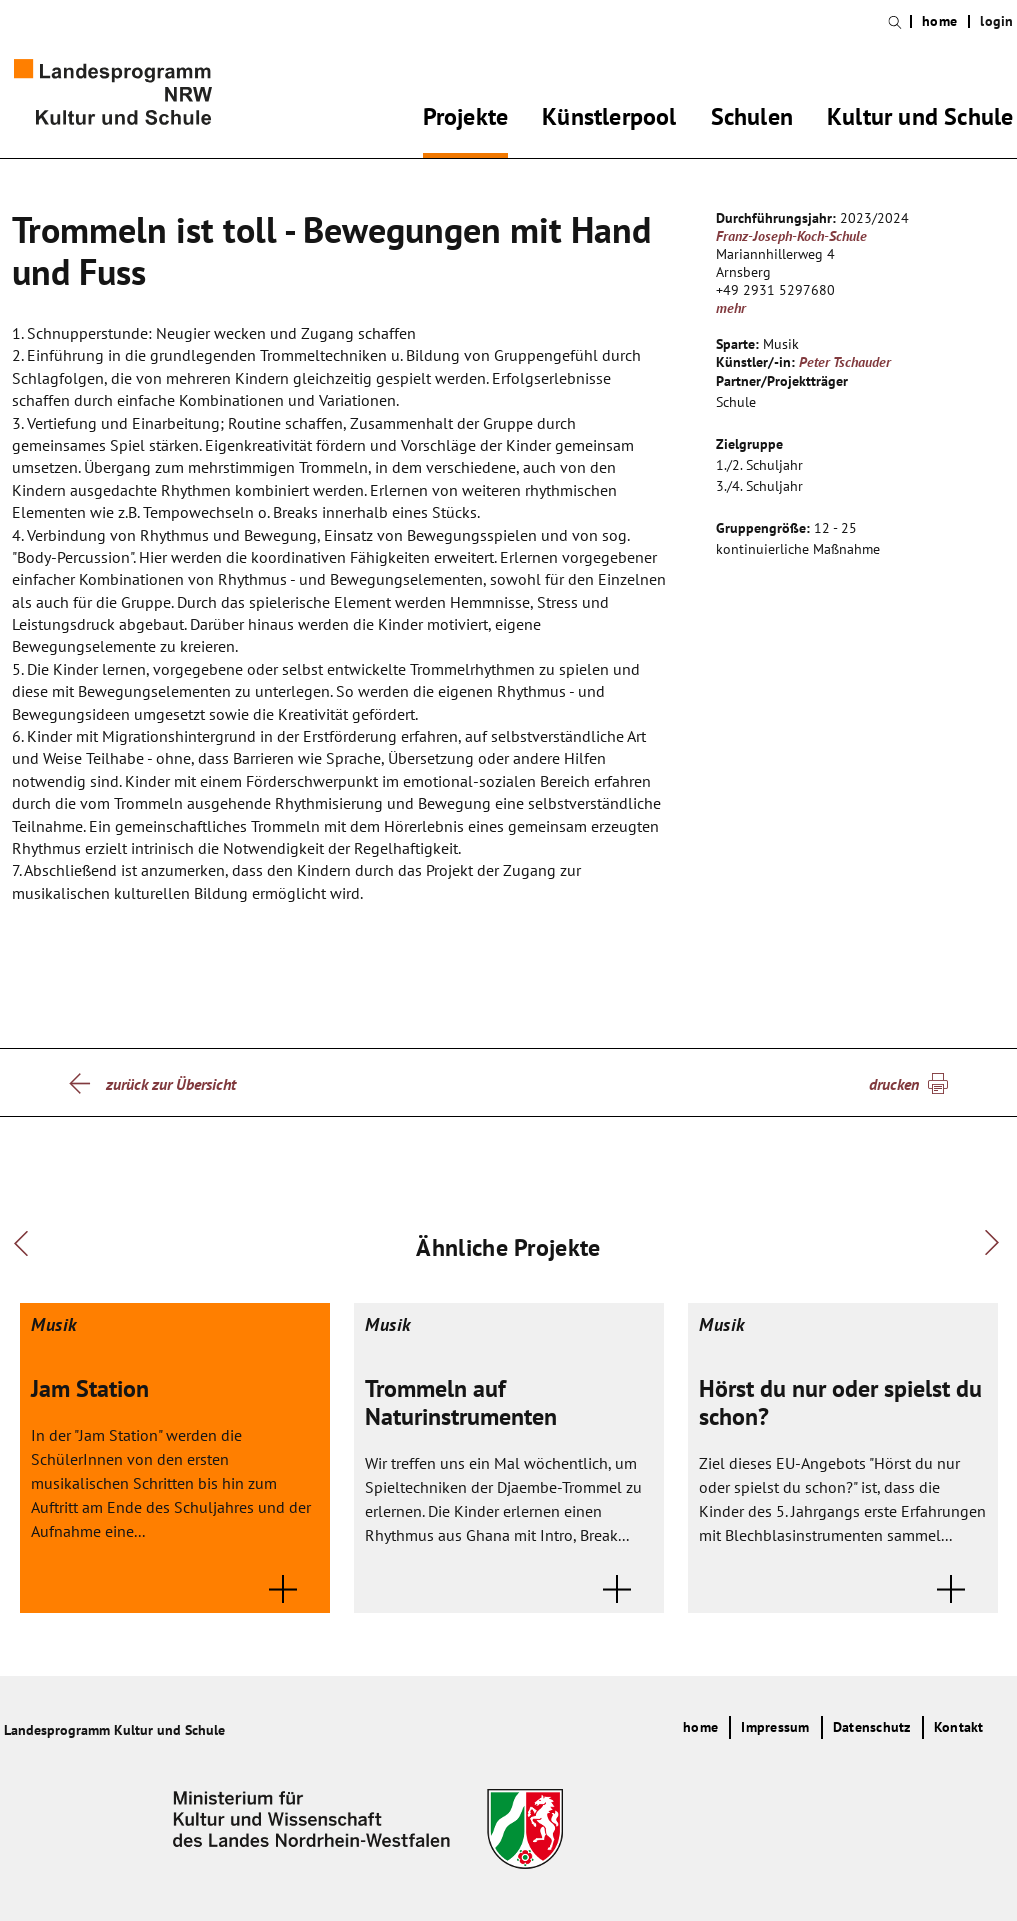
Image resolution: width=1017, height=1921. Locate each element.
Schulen (752, 120)
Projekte (466, 120)
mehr (731, 308)
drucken (894, 1084)
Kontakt (959, 1727)
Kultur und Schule (920, 120)
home (939, 21)
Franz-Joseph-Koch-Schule (791, 236)
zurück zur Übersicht (171, 1084)
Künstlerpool (609, 120)
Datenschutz (872, 1727)
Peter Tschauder (845, 362)
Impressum (775, 1727)
